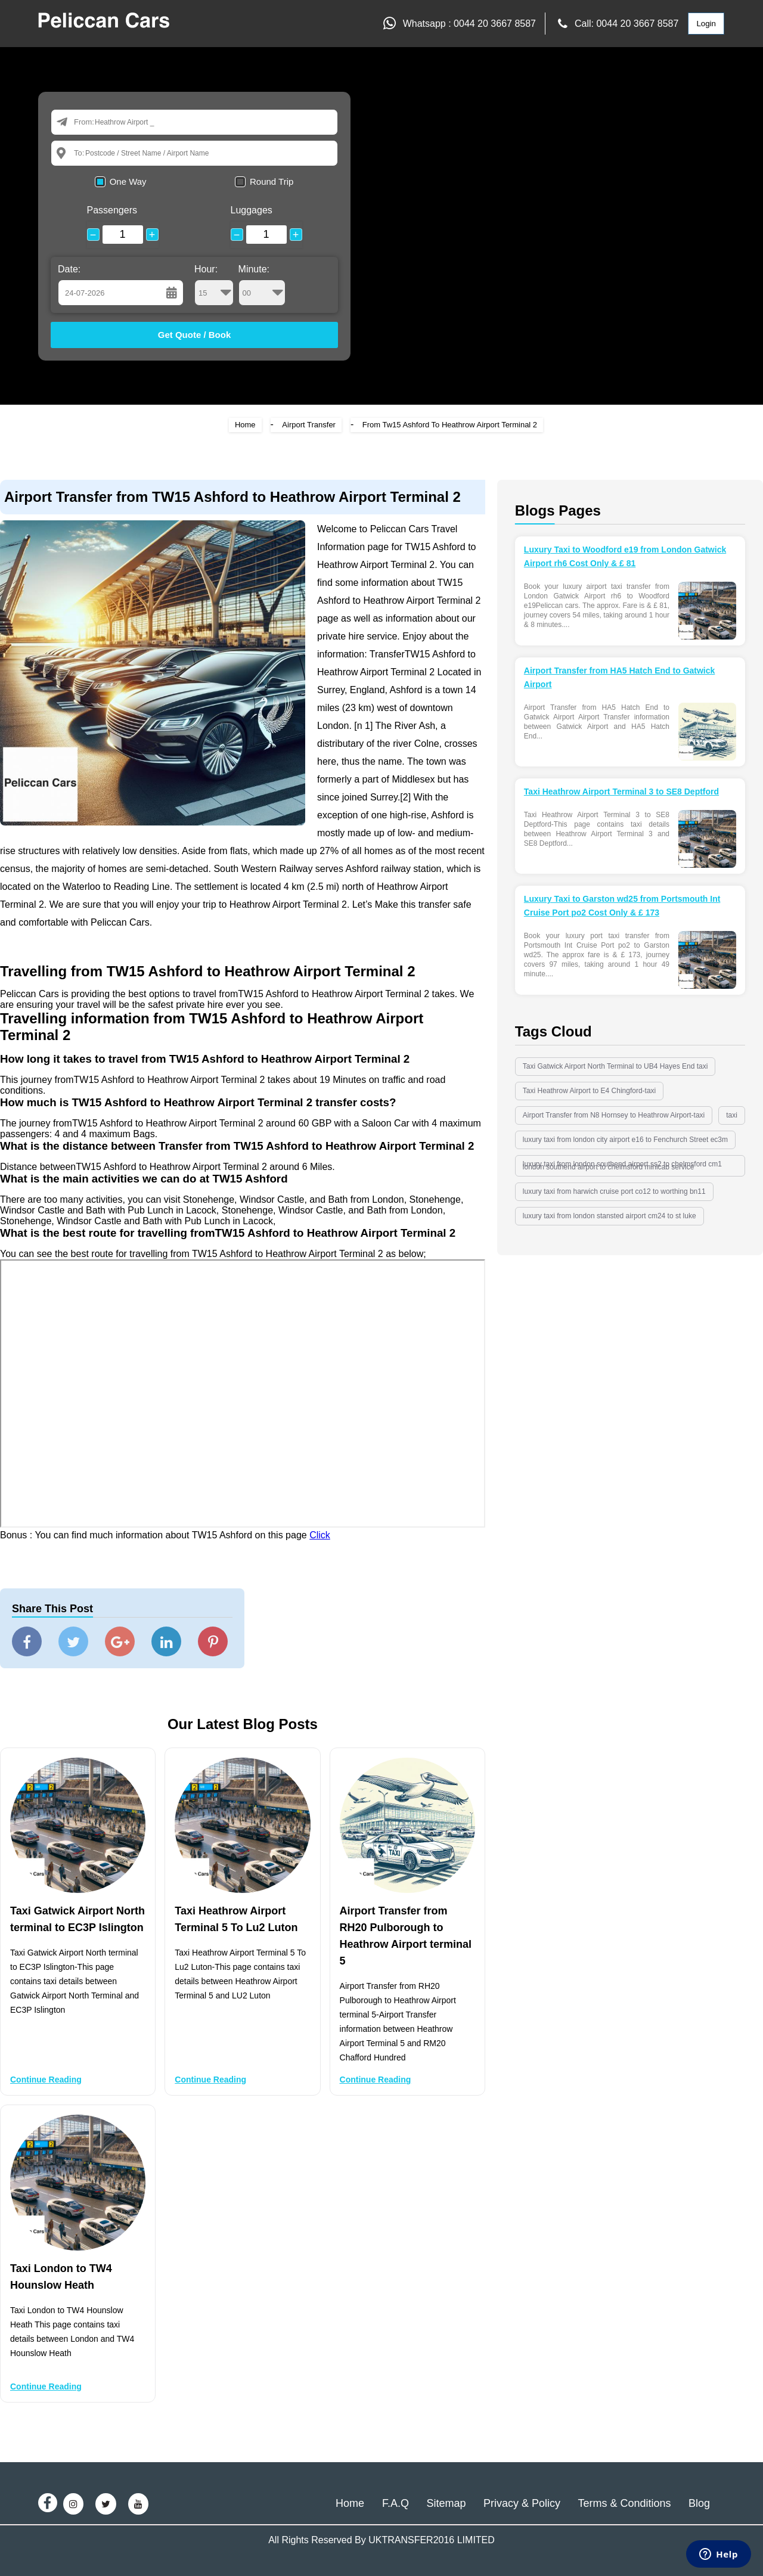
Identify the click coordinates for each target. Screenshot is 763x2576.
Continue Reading (46, 2079)
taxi (731, 1115)
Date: (69, 269)
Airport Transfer (309, 424)
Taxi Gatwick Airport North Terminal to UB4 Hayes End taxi (615, 1066)
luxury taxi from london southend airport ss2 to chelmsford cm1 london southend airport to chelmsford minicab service (622, 1165)
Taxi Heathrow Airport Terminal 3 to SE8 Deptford (621, 791)
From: (84, 121)
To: (79, 152)
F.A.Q (395, 2503)
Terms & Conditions (624, 2503)
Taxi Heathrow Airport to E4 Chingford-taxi (589, 1091)
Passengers (112, 210)
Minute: (262, 285)
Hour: (214, 285)
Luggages (251, 210)
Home (245, 424)
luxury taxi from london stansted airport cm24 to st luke (609, 1216)
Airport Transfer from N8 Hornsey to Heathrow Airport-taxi (614, 1115)
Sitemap (446, 2503)
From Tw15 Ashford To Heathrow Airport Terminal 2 (449, 424)
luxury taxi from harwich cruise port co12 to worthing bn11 (614, 1191)
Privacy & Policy (521, 2503)
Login (706, 23)
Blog (699, 2503)
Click (319, 1535)
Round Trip (271, 181)
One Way (128, 181)
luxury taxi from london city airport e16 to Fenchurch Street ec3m (625, 1139)
